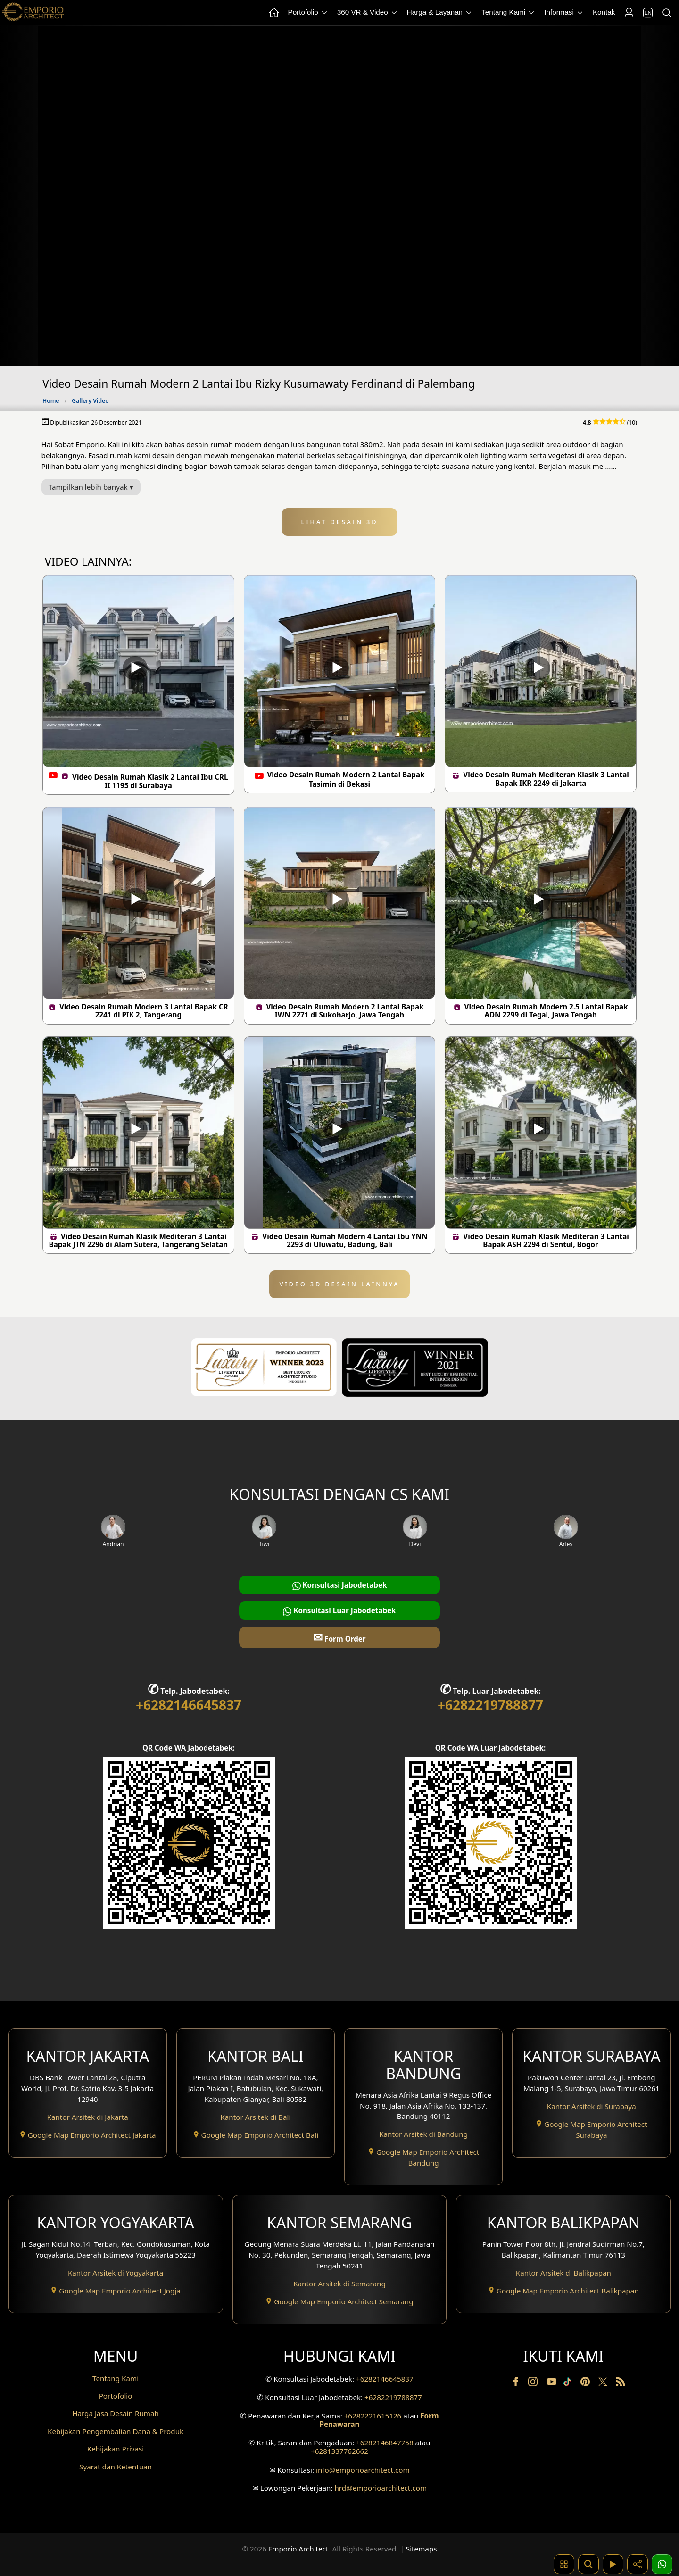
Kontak (604, 12)
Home (50, 401)
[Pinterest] (586, 2383)
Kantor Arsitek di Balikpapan (563, 2272)
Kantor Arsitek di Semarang (339, 2283)
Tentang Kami (508, 12)
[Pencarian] (666, 13)
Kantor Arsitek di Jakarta (87, 2117)
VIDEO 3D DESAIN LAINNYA (340, 1284)
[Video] (613, 2564)
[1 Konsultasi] (662, 2564)
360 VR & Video (367, 12)
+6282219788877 (490, 1705)
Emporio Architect (298, 2548)
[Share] (637, 2564)
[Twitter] (604, 2386)
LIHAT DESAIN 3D (339, 521)
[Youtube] (552, 2383)
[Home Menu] (273, 13)
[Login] (629, 13)
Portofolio (308, 12)
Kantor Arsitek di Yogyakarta (115, 2272)
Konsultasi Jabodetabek (339, 1585)
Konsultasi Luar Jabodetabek (339, 1611)
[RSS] (620, 2383)
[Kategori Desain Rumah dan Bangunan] (564, 2564)
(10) (610, 422)
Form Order (339, 1637)
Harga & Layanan (440, 12)
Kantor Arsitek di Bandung (423, 2134)
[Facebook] (516, 2383)
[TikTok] (569, 2383)
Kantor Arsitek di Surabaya (591, 2106)
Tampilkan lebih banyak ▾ (91, 487)
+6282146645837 (188, 1705)
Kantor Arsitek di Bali (255, 2117)
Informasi (564, 12)
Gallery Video (90, 401)
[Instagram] (533, 2383)
